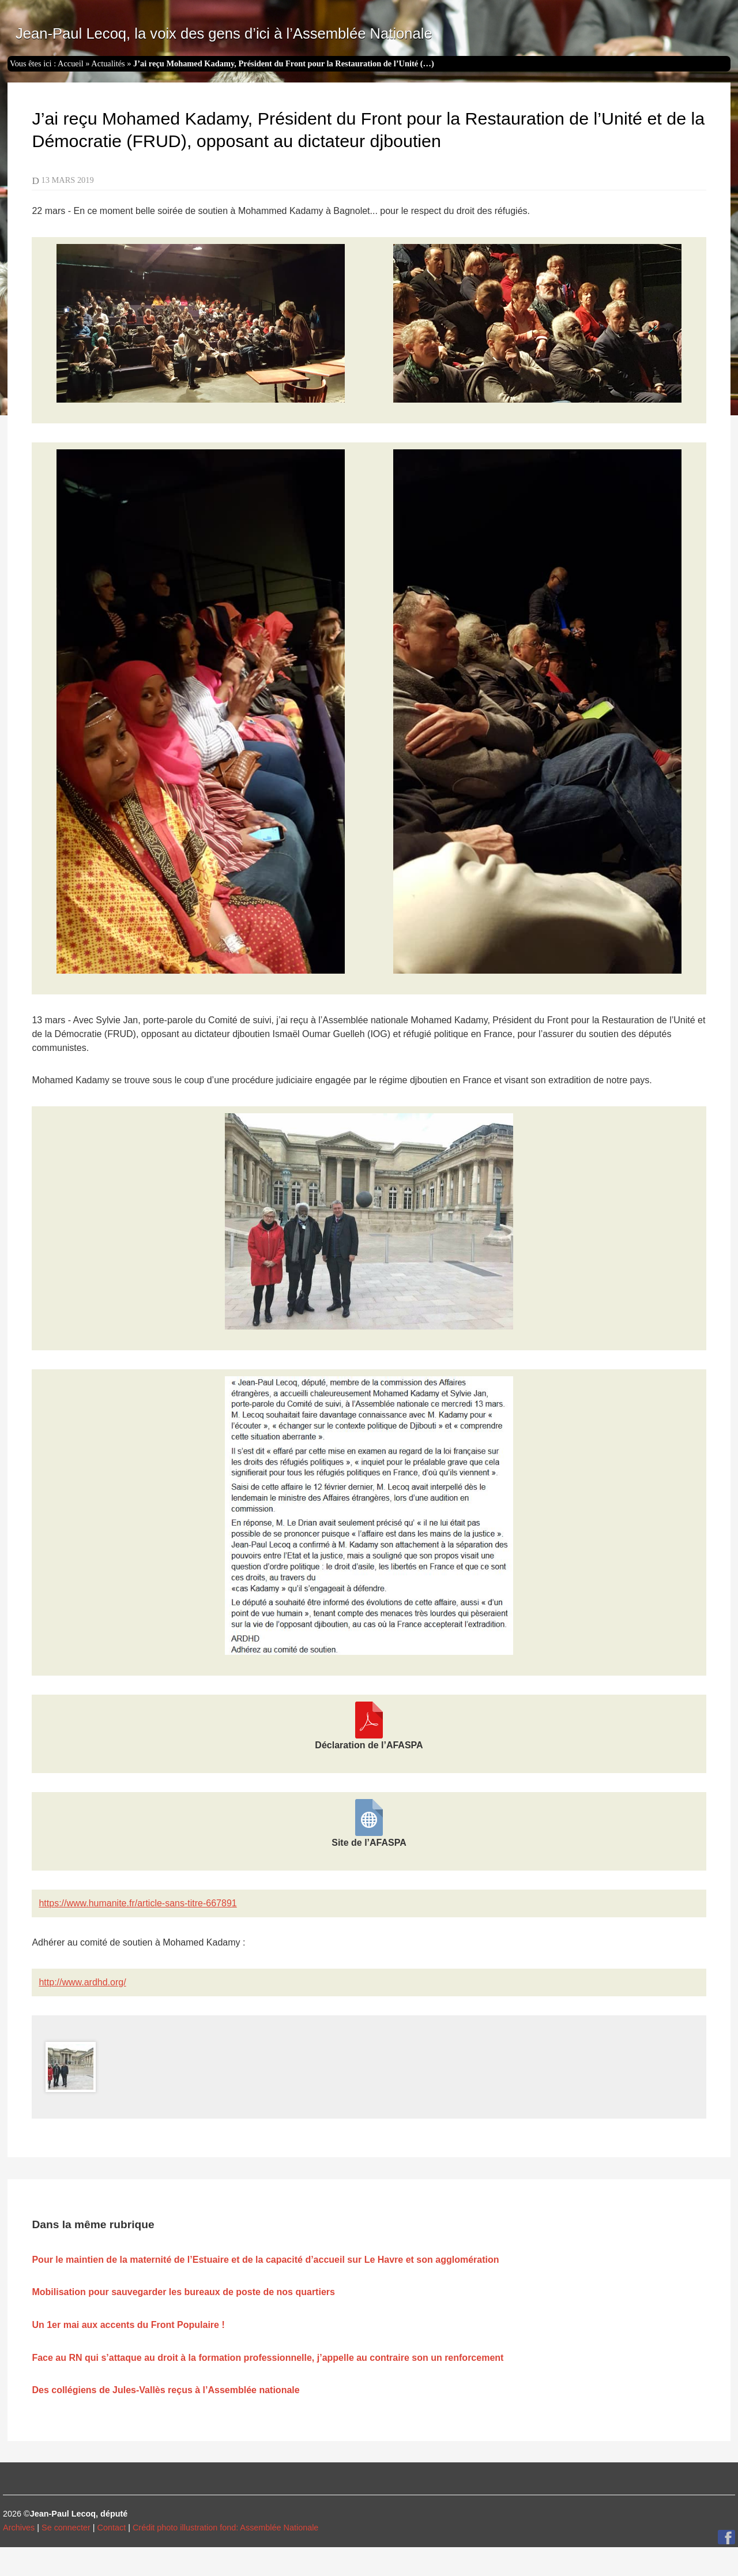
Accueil (71, 63)
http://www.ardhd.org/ (82, 1982)
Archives (19, 2527)
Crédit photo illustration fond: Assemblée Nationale (225, 2527)
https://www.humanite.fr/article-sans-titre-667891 (137, 1903)
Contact (111, 2527)
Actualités (108, 63)
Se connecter (66, 2527)
